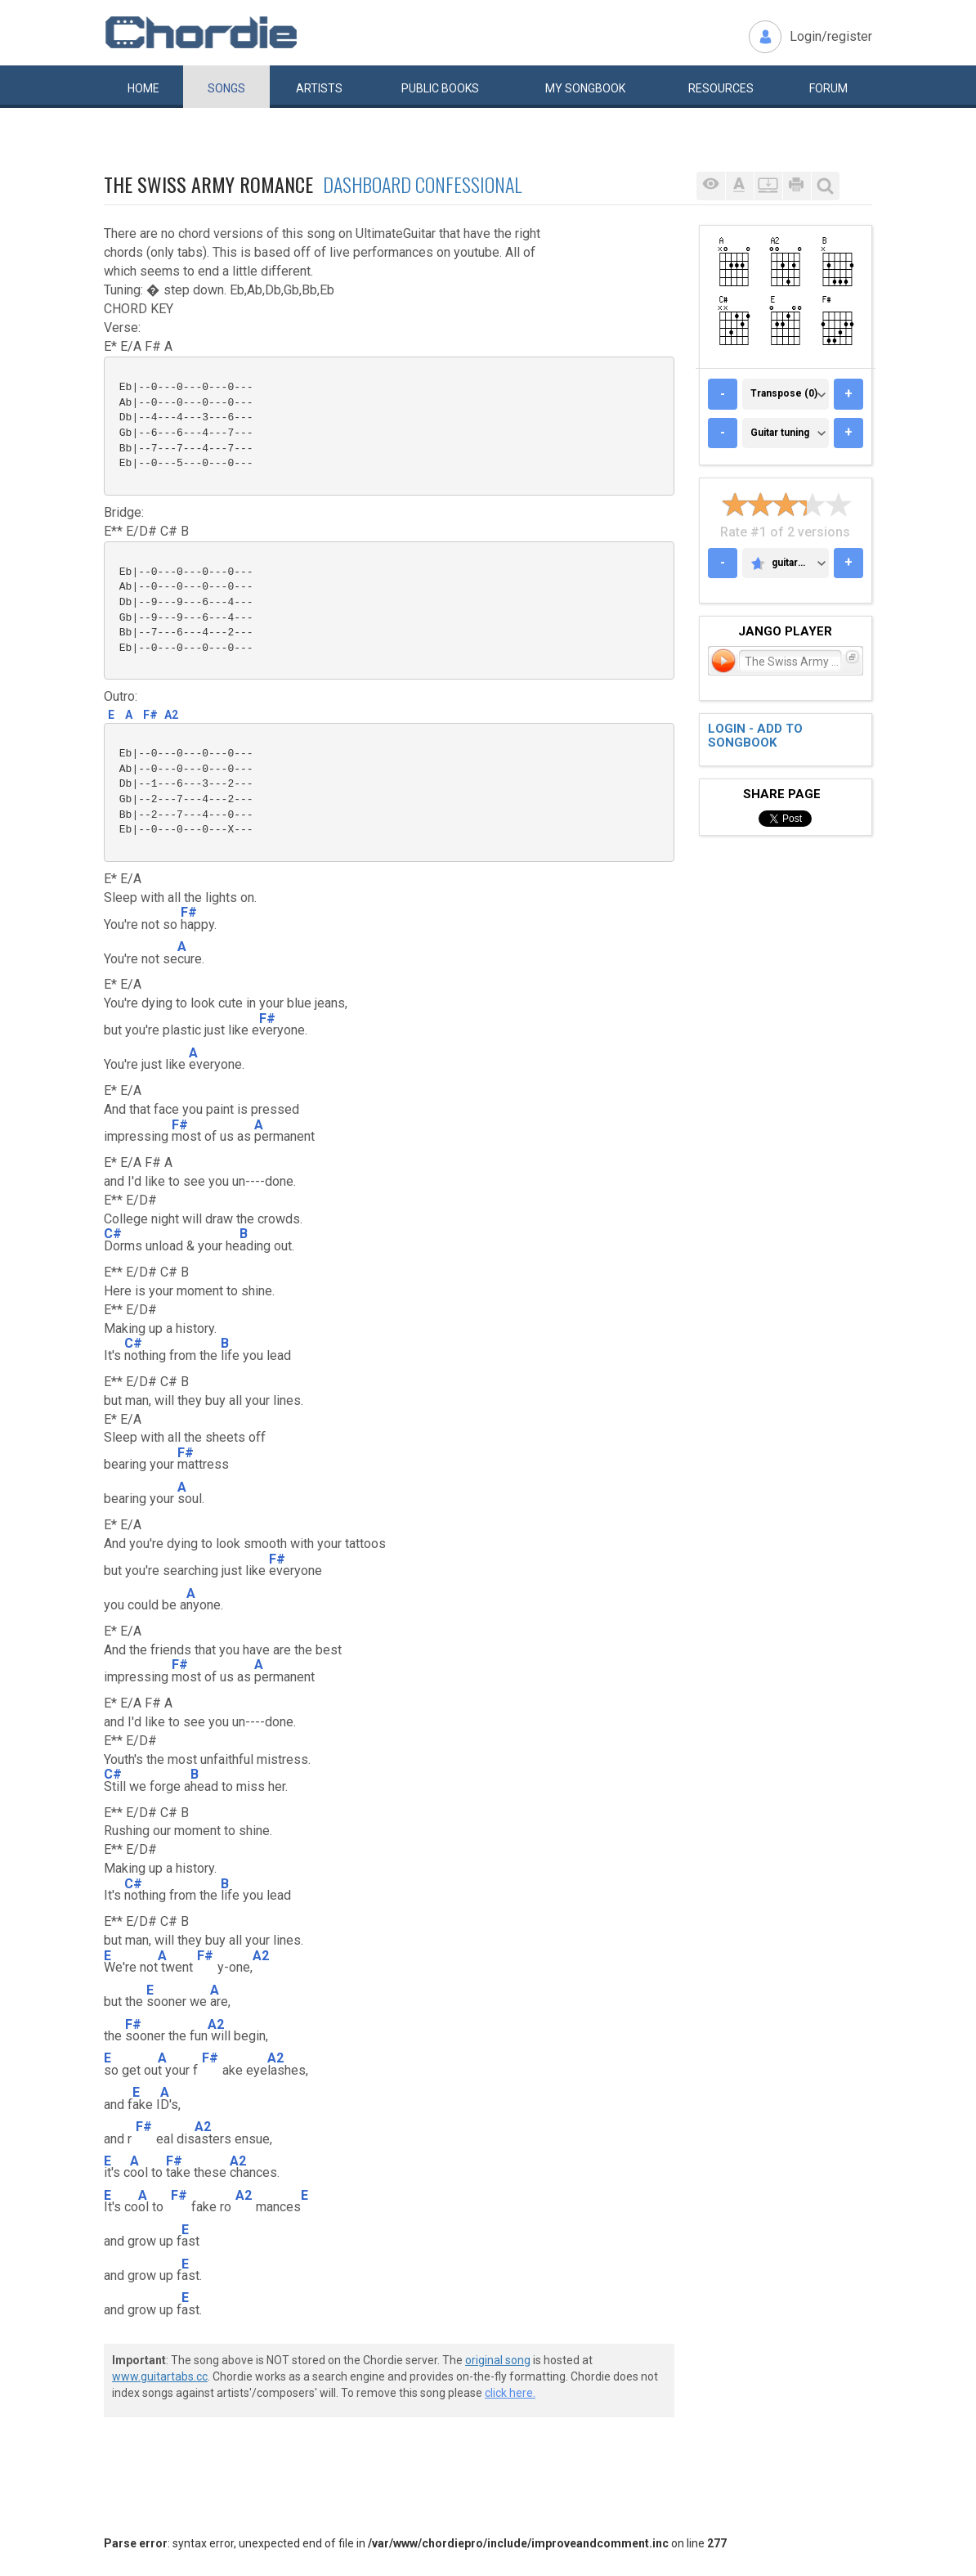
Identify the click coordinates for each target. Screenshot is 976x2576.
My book (585, 88)
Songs (226, 88)
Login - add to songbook (755, 735)
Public (440, 88)
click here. (510, 2392)
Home (143, 88)
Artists (319, 88)
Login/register (831, 36)
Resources (721, 88)
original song (498, 2360)
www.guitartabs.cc (160, 2376)
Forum (828, 88)
